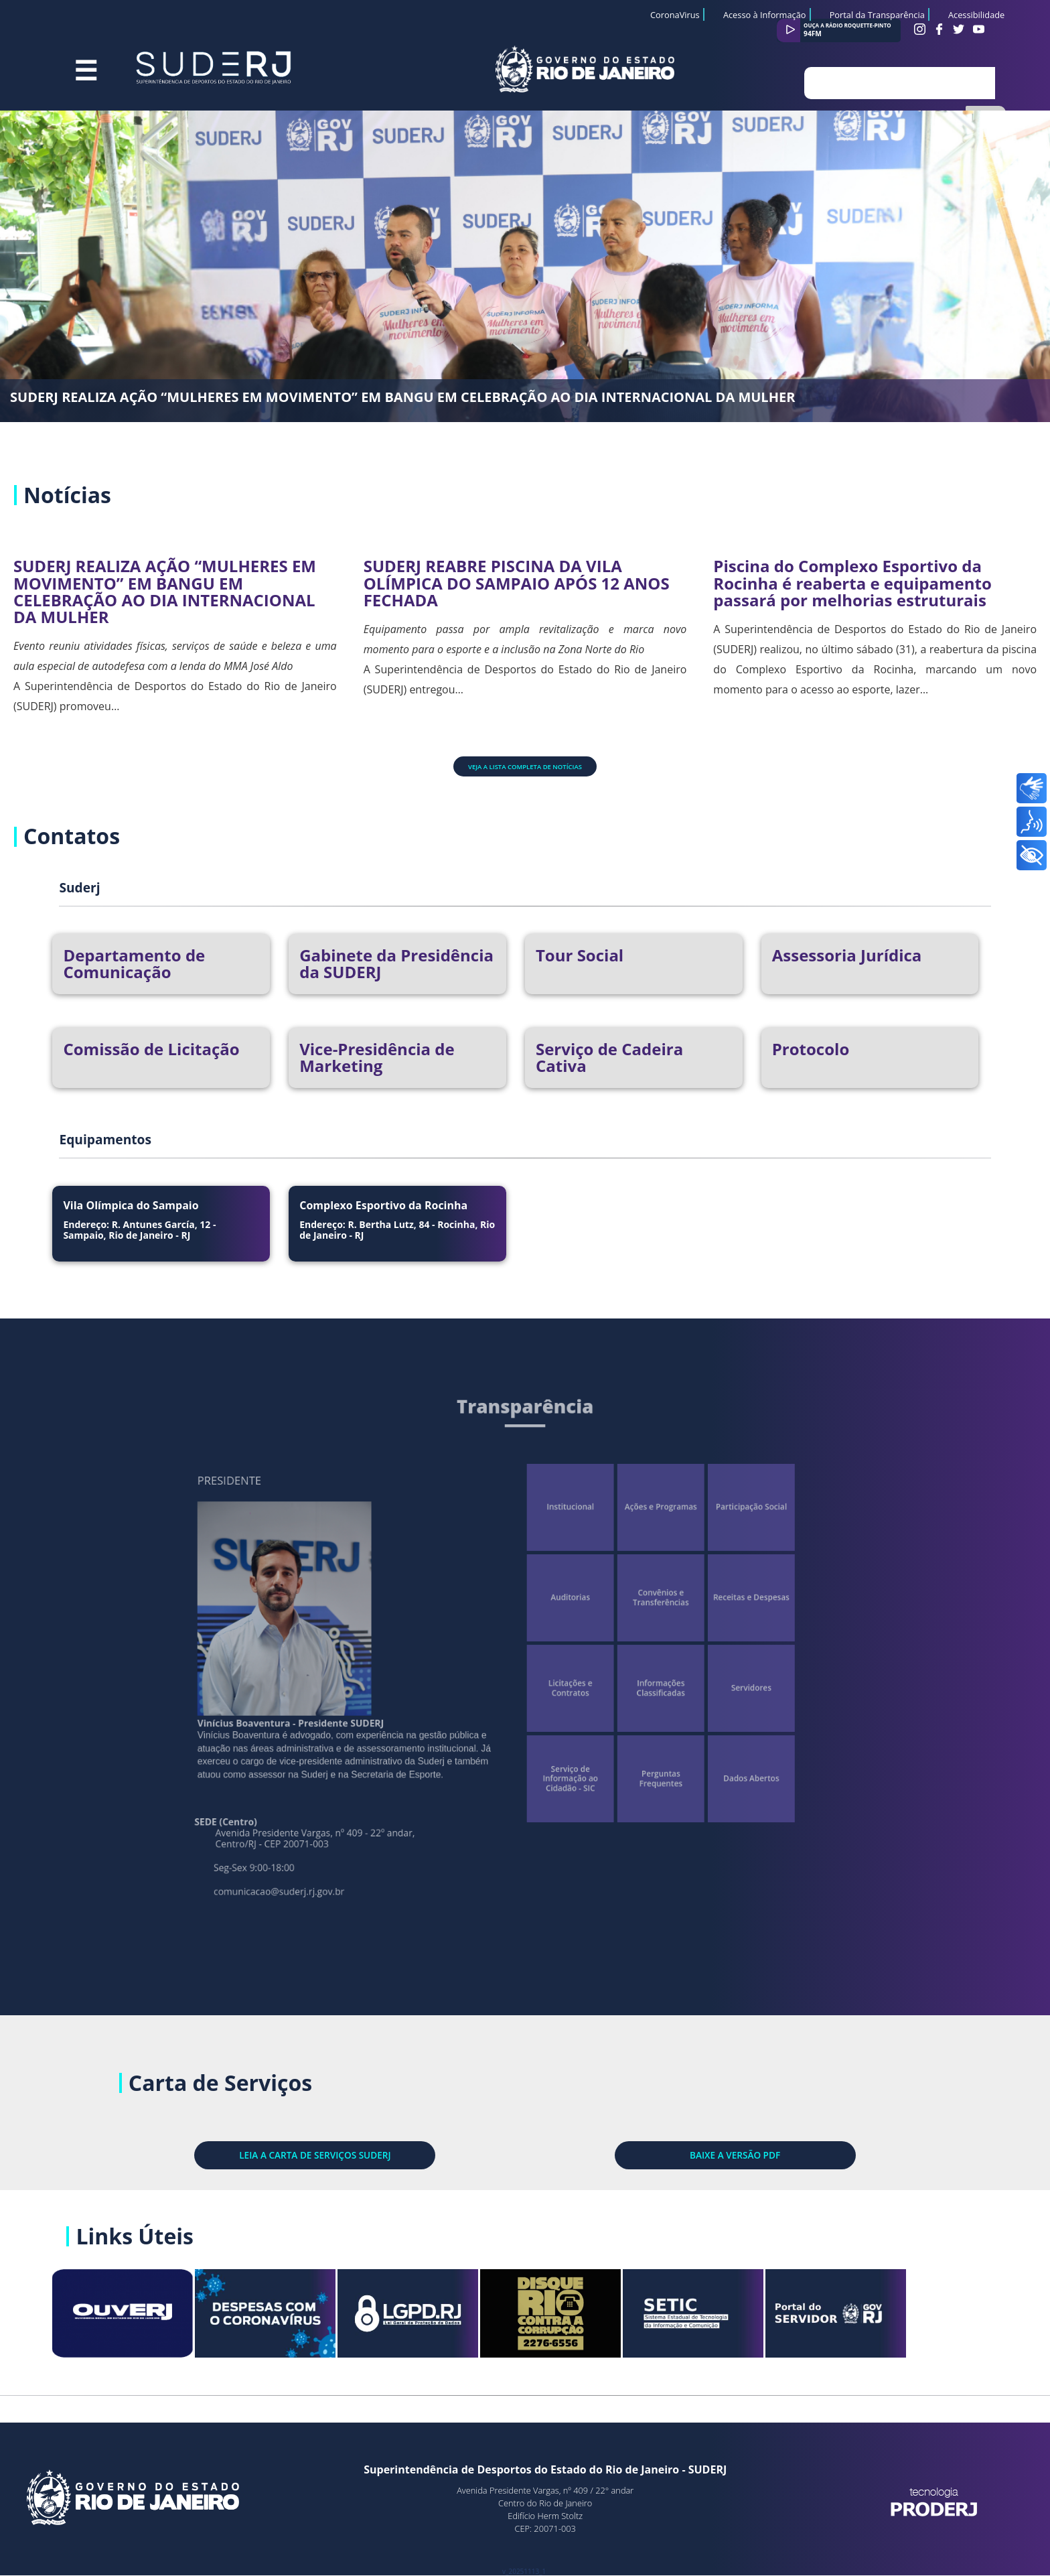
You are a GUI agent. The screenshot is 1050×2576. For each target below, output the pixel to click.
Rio (596, 2319)
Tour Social (579, 955)
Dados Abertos (683, 1745)
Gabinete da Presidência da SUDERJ (396, 963)
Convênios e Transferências (620, 1618)
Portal (882, 2319)
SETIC (740, 2319)
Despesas (312, 2319)
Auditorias (557, 1618)
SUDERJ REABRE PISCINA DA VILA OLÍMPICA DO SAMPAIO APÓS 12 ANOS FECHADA (517, 582)
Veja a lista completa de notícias (525, 766)
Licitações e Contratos (556, 1682)
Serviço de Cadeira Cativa (609, 1057)
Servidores (683, 1681)
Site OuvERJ (170, 2319)
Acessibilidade (976, 15)
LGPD (454, 2319)
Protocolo (811, 1049)
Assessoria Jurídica (847, 955)
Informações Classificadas (620, 1682)
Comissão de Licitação (151, 1049)
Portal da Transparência (877, 15)
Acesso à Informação (764, 15)
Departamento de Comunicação (134, 963)
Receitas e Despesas (683, 1618)
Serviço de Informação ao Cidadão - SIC (556, 1745)
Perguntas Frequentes (620, 1745)
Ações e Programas (620, 1555)
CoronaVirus (675, 15)
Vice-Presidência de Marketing (376, 1057)
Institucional (556, 1555)
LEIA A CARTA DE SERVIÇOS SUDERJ (397, 2134)
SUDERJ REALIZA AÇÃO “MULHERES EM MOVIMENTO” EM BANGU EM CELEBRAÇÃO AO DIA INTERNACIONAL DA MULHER (402, 397)
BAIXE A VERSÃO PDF (652, 2134)
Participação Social (683, 1555)
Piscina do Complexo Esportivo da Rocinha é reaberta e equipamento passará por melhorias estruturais (852, 582)
